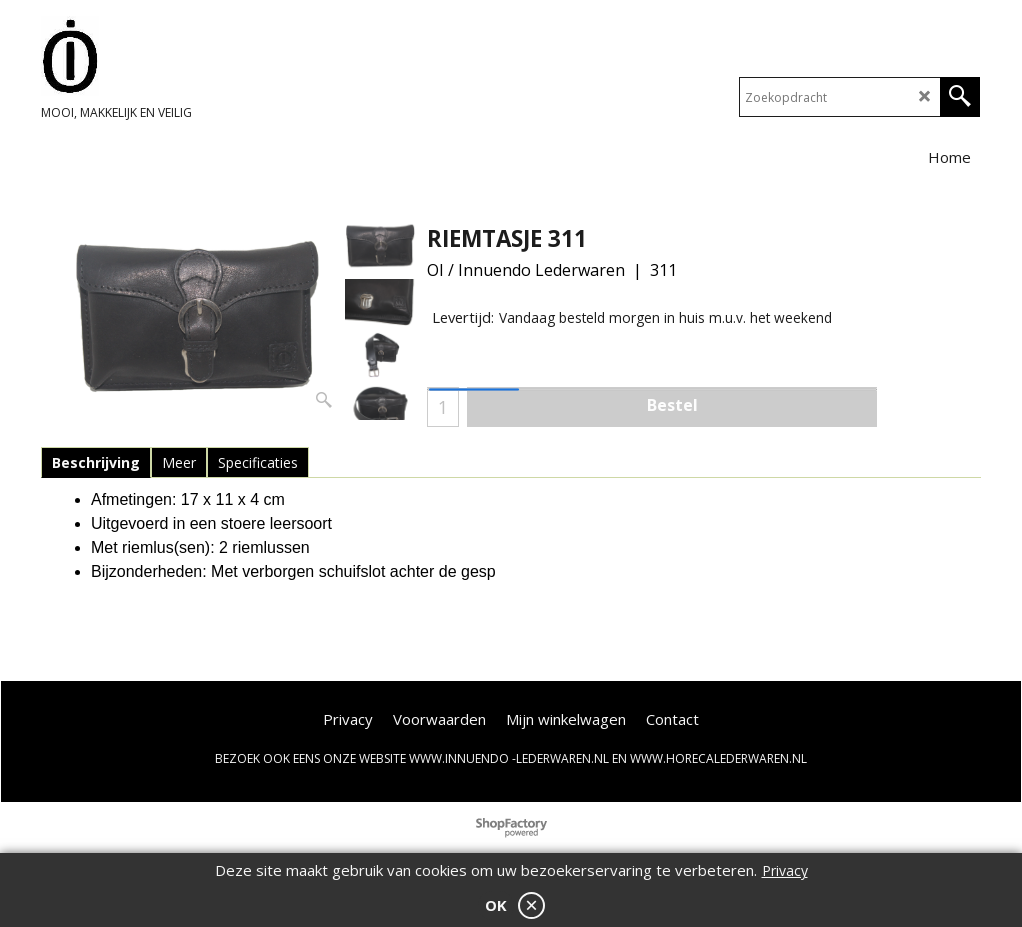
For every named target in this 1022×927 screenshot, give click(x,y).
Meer (179, 462)
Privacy (785, 870)
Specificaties (258, 462)
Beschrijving (96, 462)
